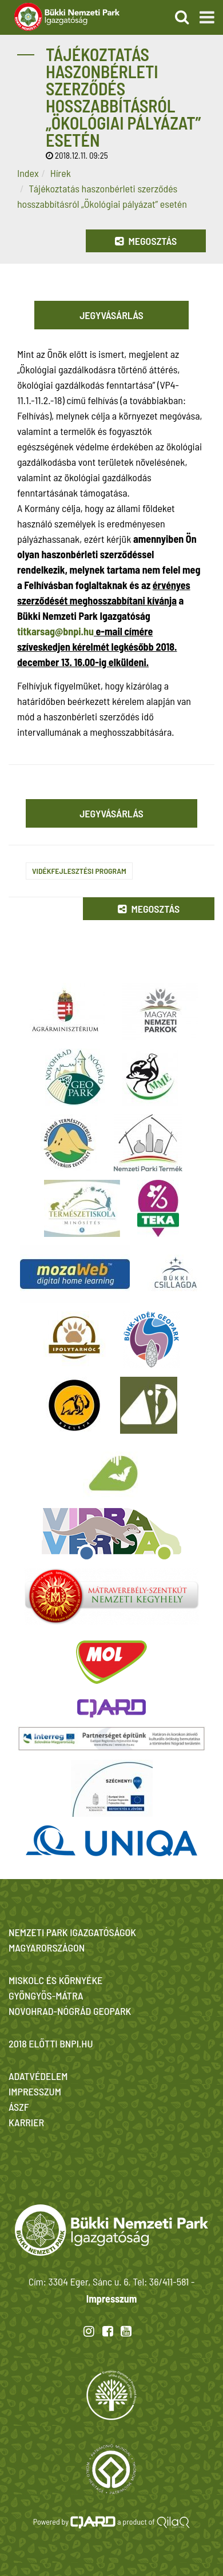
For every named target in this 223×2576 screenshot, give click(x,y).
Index (28, 173)
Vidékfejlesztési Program (79, 871)
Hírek (60, 173)
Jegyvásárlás (111, 315)
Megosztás (146, 241)
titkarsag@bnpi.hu (55, 631)
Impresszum (111, 2298)
